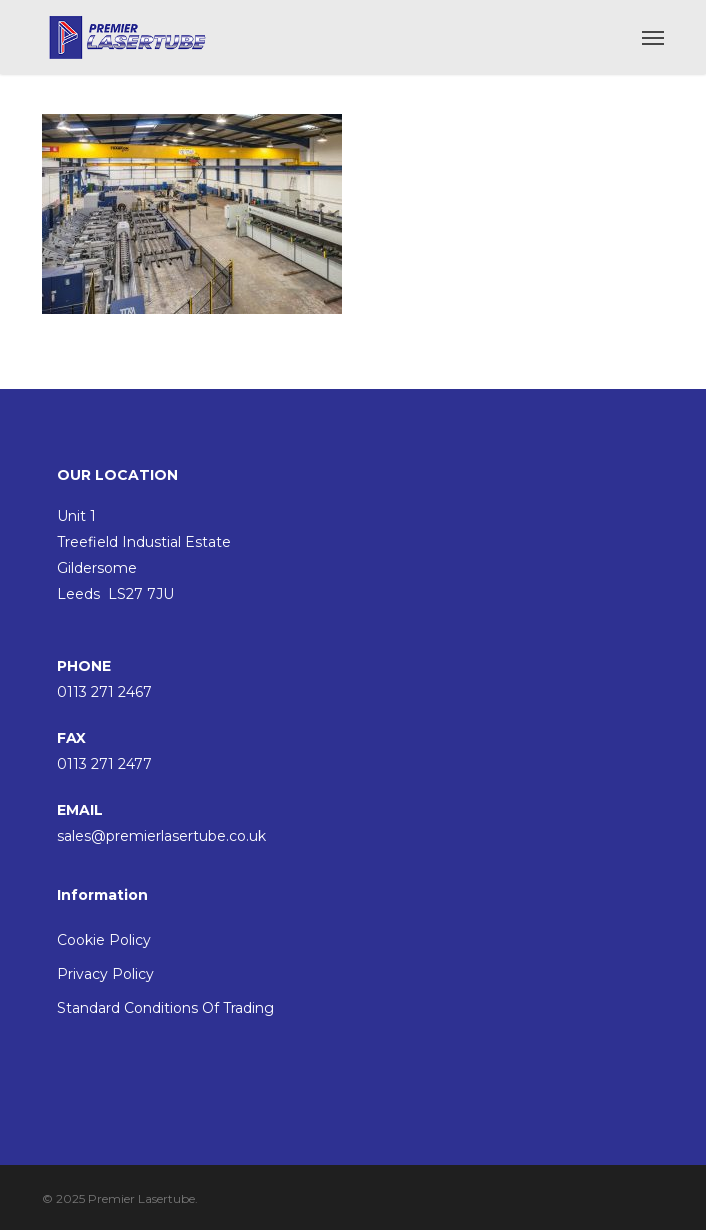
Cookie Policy (104, 940)
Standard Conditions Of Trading (165, 1008)
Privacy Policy (105, 974)
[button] (653, 37)
